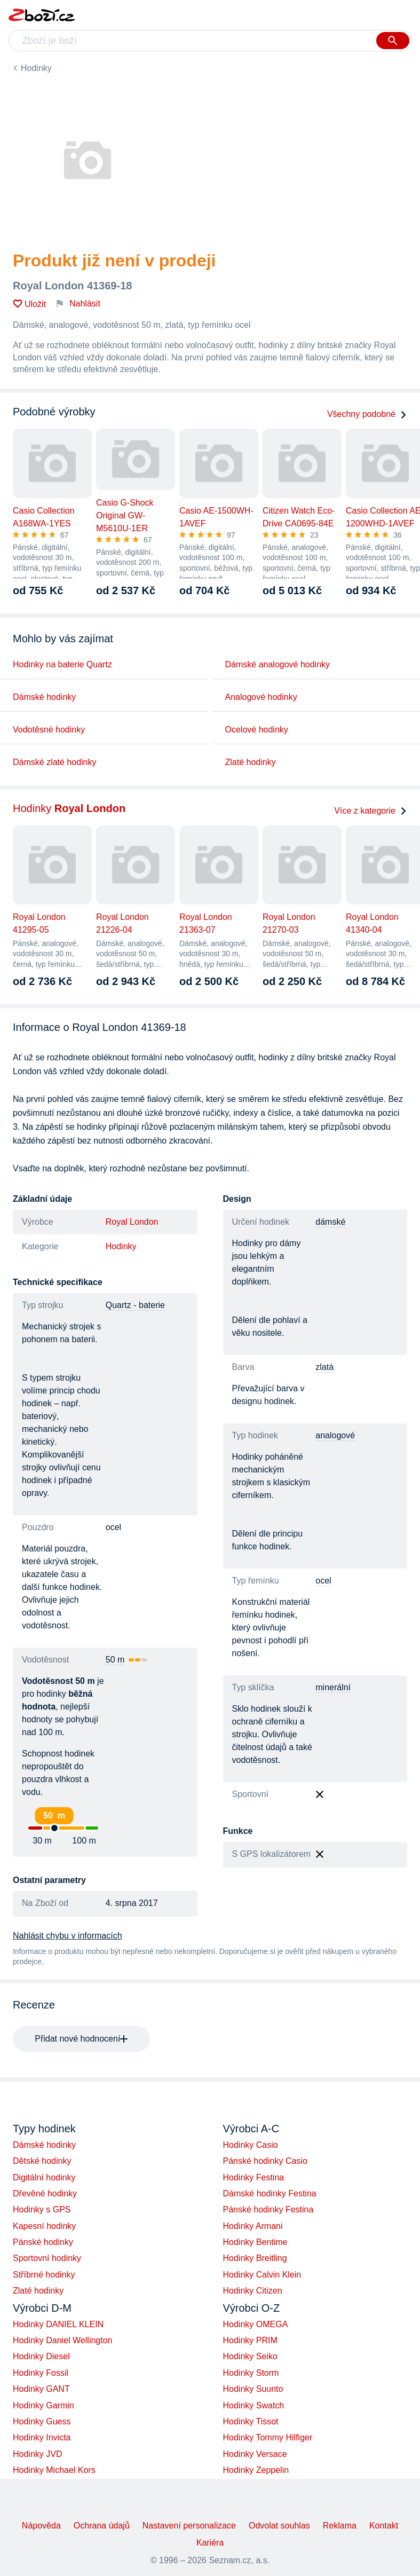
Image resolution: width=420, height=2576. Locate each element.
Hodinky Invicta (42, 2437)
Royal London (132, 1221)
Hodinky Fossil (40, 2372)
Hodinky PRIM (250, 2340)
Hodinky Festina (253, 2177)
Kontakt (383, 2525)
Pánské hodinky (43, 2242)
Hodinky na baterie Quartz (62, 664)
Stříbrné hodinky (44, 2274)
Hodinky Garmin (43, 2405)
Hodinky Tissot (251, 2421)
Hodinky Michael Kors (54, 2470)
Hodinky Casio (250, 2144)
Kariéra (210, 2542)
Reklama (339, 2525)
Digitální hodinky (44, 2177)
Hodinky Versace (255, 2454)
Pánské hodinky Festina (268, 2209)
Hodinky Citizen (252, 2290)
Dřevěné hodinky (45, 2193)
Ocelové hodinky (256, 729)
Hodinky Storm (251, 2372)
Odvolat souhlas (279, 2525)
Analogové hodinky (261, 697)
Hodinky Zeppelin (256, 2470)
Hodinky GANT (41, 2388)
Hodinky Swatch (253, 2405)
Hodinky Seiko (250, 2356)
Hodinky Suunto (253, 2388)
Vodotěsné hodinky (49, 729)
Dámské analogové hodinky (277, 664)
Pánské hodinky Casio (265, 2160)
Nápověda (41, 2525)
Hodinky (36, 68)
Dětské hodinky (42, 2160)
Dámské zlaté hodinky (55, 762)
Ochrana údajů (102, 2525)
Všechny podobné (367, 414)
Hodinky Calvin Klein (262, 2274)
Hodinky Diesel (41, 2356)
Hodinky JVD (37, 2454)
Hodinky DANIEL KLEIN (58, 2324)
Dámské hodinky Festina (269, 2193)
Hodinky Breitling (255, 2258)
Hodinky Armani (253, 2226)
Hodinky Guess (42, 2421)
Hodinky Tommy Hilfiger (268, 2437)
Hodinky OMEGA (255, 2324)
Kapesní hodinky (44, 2226)
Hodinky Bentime (255, 2242)
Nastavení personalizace (189, 2525)
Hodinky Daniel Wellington (62, 2340)
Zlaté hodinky (250, 762)
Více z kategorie (370, 810)
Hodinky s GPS (41, 2209)
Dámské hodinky (44, 697)
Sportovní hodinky (47, 2258)
